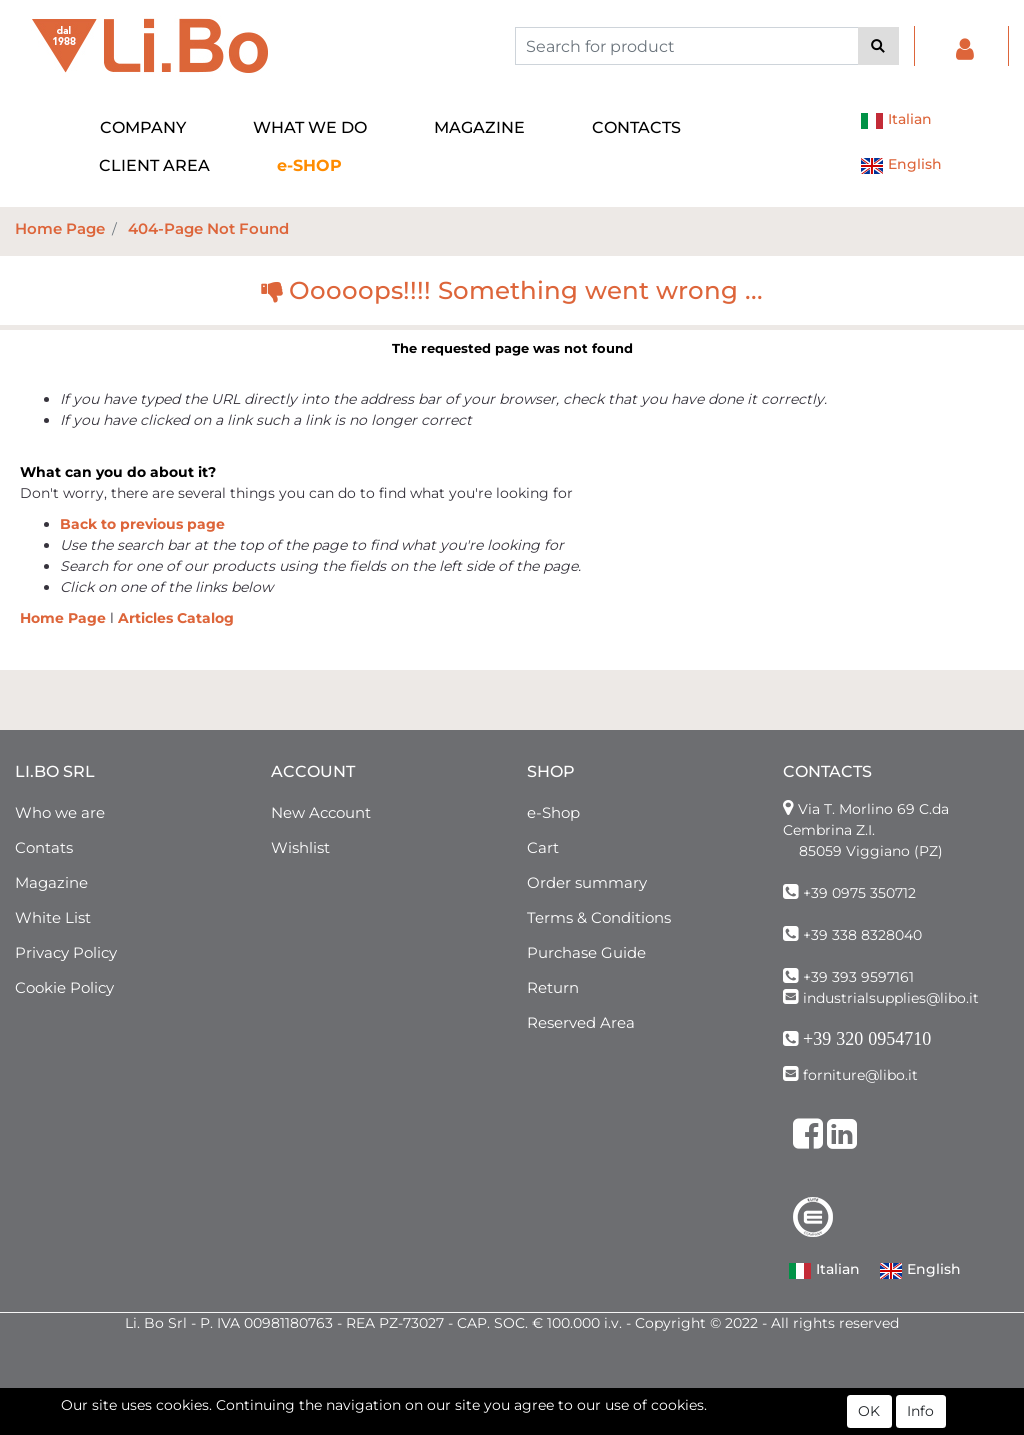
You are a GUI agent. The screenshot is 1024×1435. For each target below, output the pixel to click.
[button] (878, 46)
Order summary (587, 882)
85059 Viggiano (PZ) (871, 851)
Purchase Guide (586, 952)
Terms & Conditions (599, 917)
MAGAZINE (479, 127)
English (901, 166)
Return (553, 987)
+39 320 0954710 (867, 1039)
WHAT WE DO (310, 127)
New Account (321, 812)
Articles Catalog (176, 618)
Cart (543, 847)
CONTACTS (636, 127)
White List (53, 917)
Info (920, 1413)
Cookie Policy (64, 987)
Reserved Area (581, 1022)
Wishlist (300, 847)
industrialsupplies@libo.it (891, 998)
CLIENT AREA (154, 165)
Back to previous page (142, 524)
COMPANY (143, 127)
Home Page (60, 228)
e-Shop (553, 812)
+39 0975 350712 (859, 893)
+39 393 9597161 (858, 977)
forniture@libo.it (860, 1075)
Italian (896, 121)
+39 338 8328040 (862, 935)
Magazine (51, 882)
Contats (44, 847)
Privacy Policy (66, 952)
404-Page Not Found (208, 228)
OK (869, 1413)
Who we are (60, 812)
